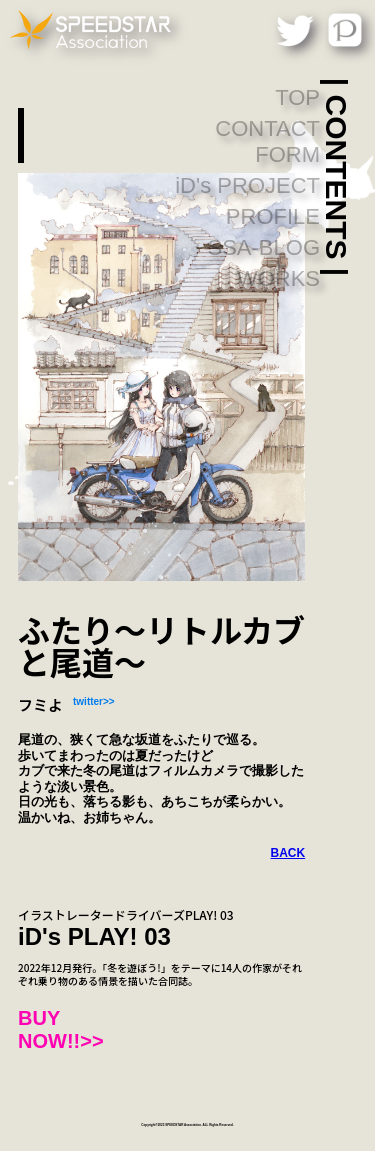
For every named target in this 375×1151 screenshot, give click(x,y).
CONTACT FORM (267, 141)
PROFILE (273, 216)
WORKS (278, 278)
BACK (288, 853)
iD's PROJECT (247, 185)
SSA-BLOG (264, 247)
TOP (297, 97)
